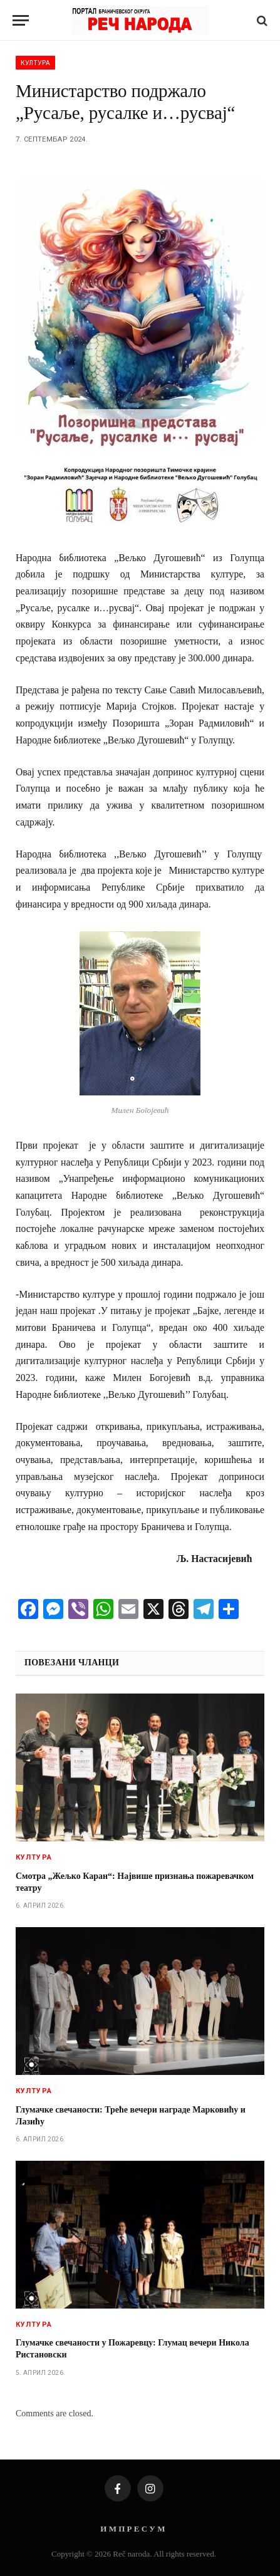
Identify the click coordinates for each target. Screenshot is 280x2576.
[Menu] (21, 20)
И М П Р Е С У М (132, 2528)
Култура (35, 62)
